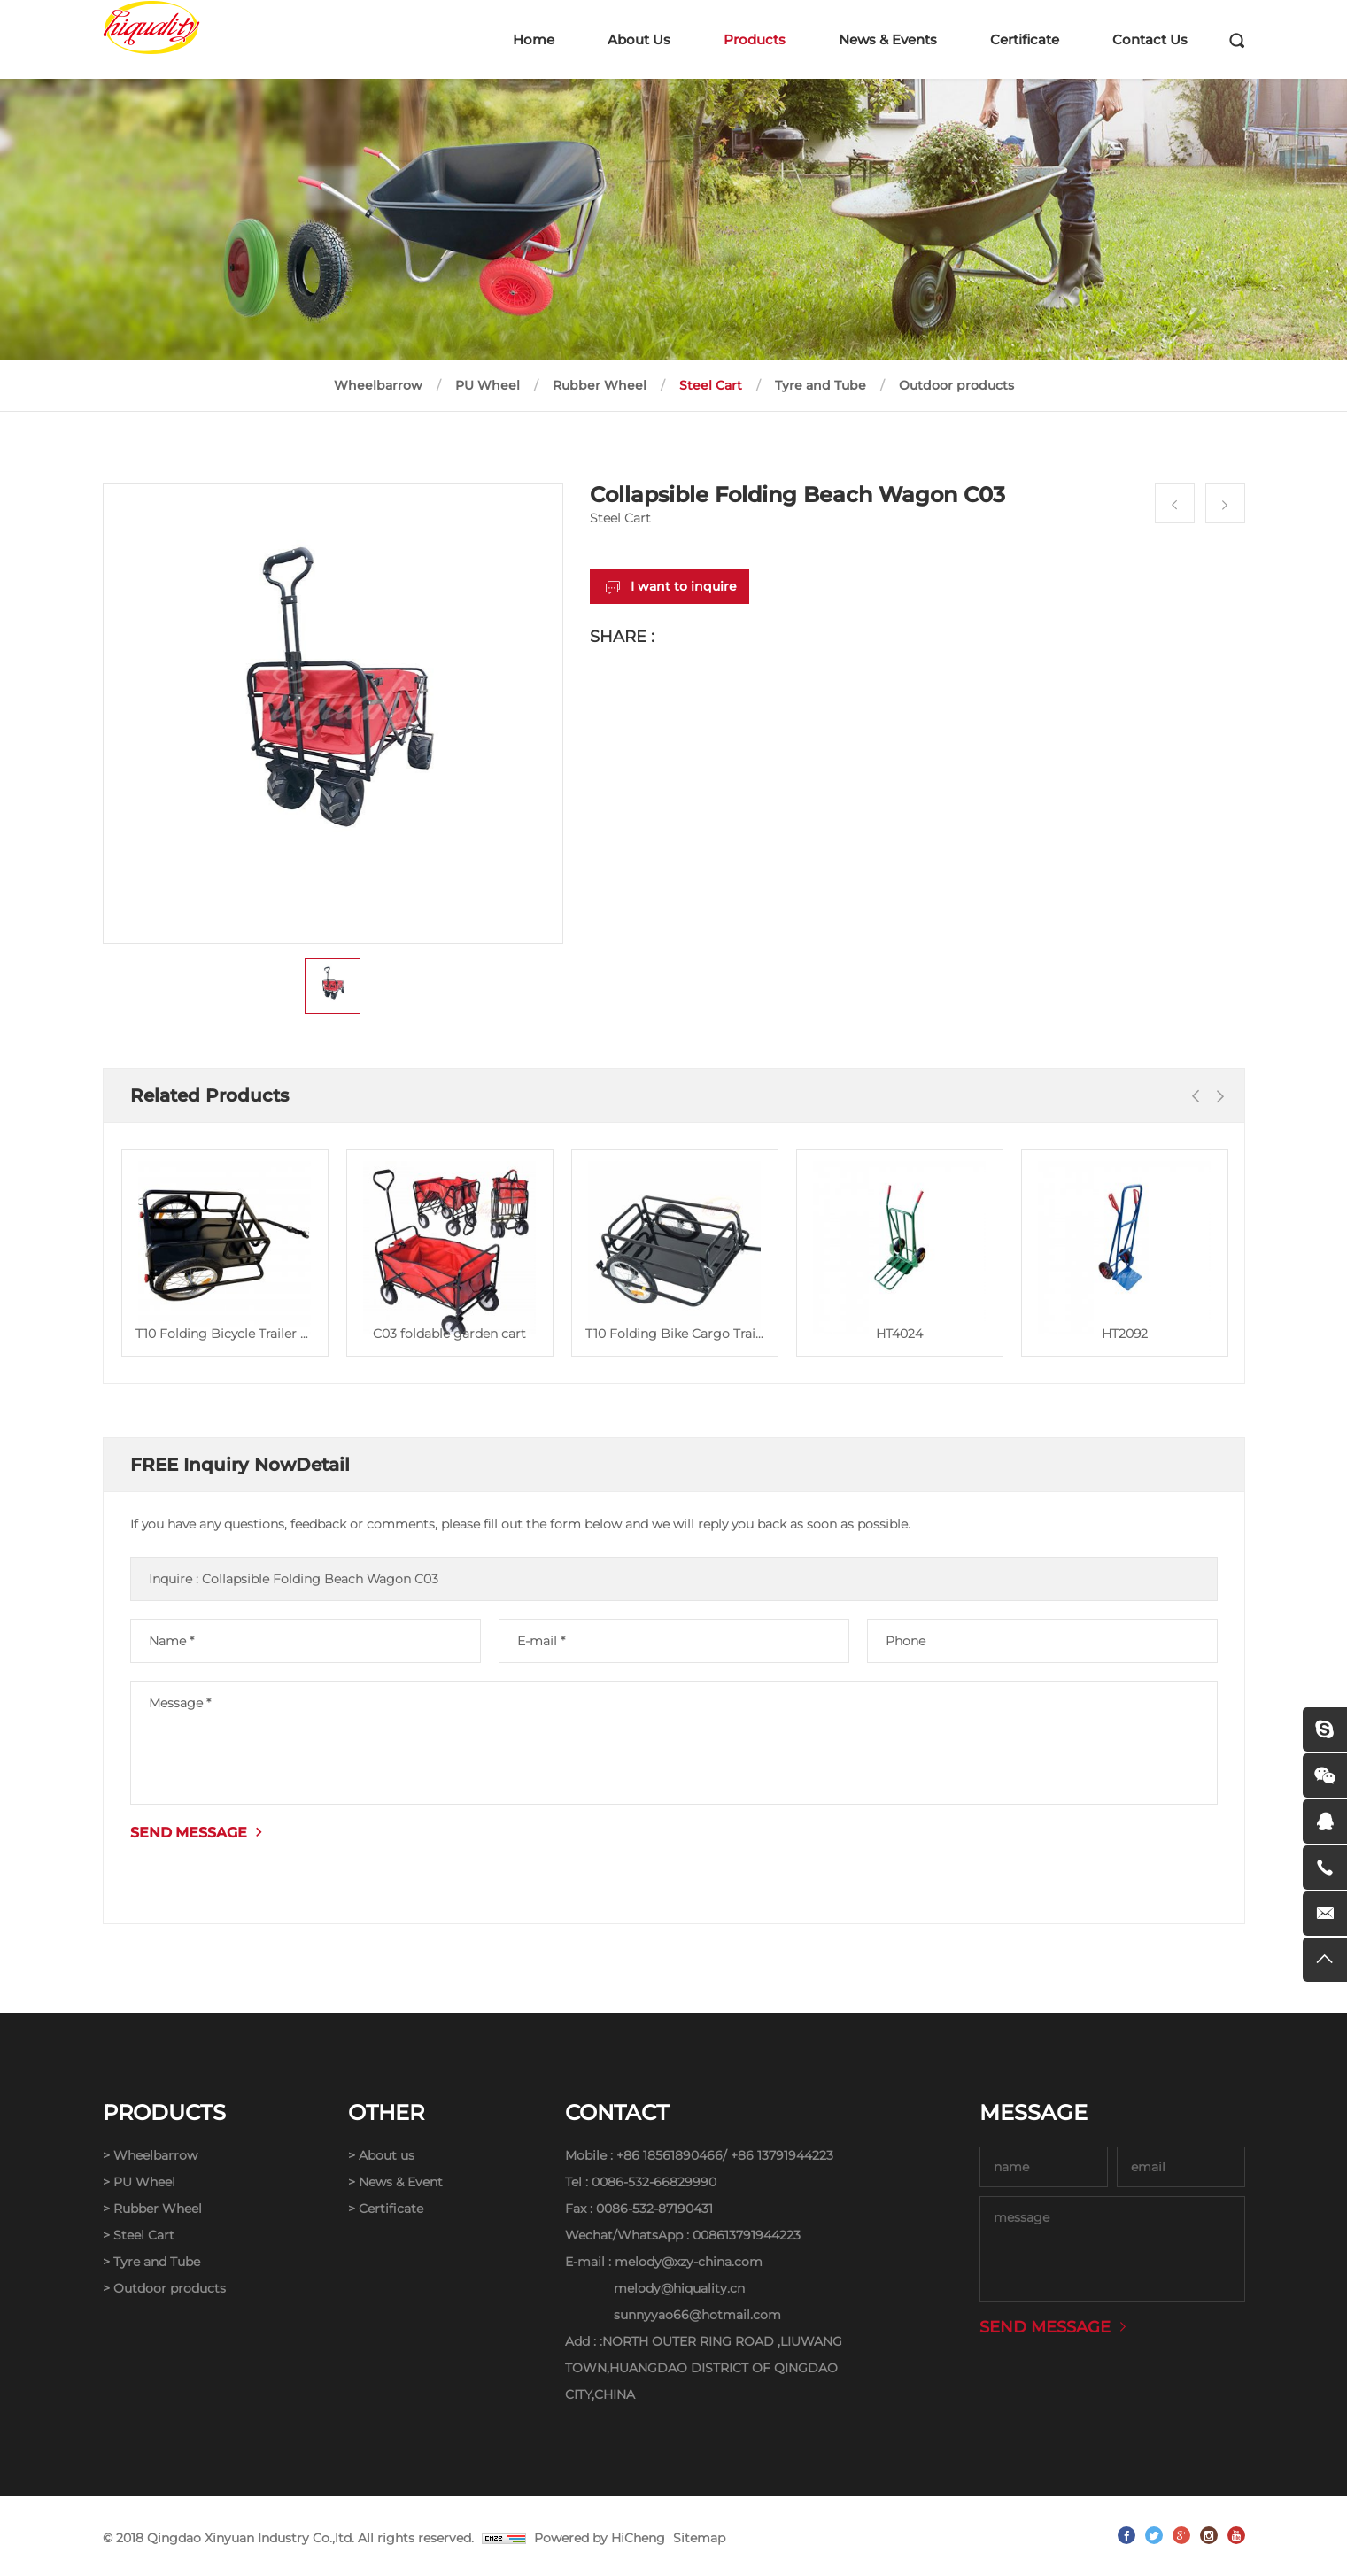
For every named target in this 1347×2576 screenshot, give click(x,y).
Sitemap (699, 2538)
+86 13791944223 (782, 2155)
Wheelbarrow (378, 385)
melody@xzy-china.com (689, 2262)
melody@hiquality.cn (679, 2288)
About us (386, 2155)
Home (533, 39)
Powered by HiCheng (599, 2538)
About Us (639, 39)
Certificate (1024, 39)
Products (755, 39)
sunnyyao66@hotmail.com (697, 2315)
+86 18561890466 (669, 2155)
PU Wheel (487, 385)
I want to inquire (684, 586)
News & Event (401, 2182)
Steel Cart (710, 385)
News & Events (888, 39)
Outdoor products (956, 385)
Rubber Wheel (599, 385)
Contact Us (1150, 39)
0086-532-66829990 (654, 2182)
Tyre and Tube (820, 385)
